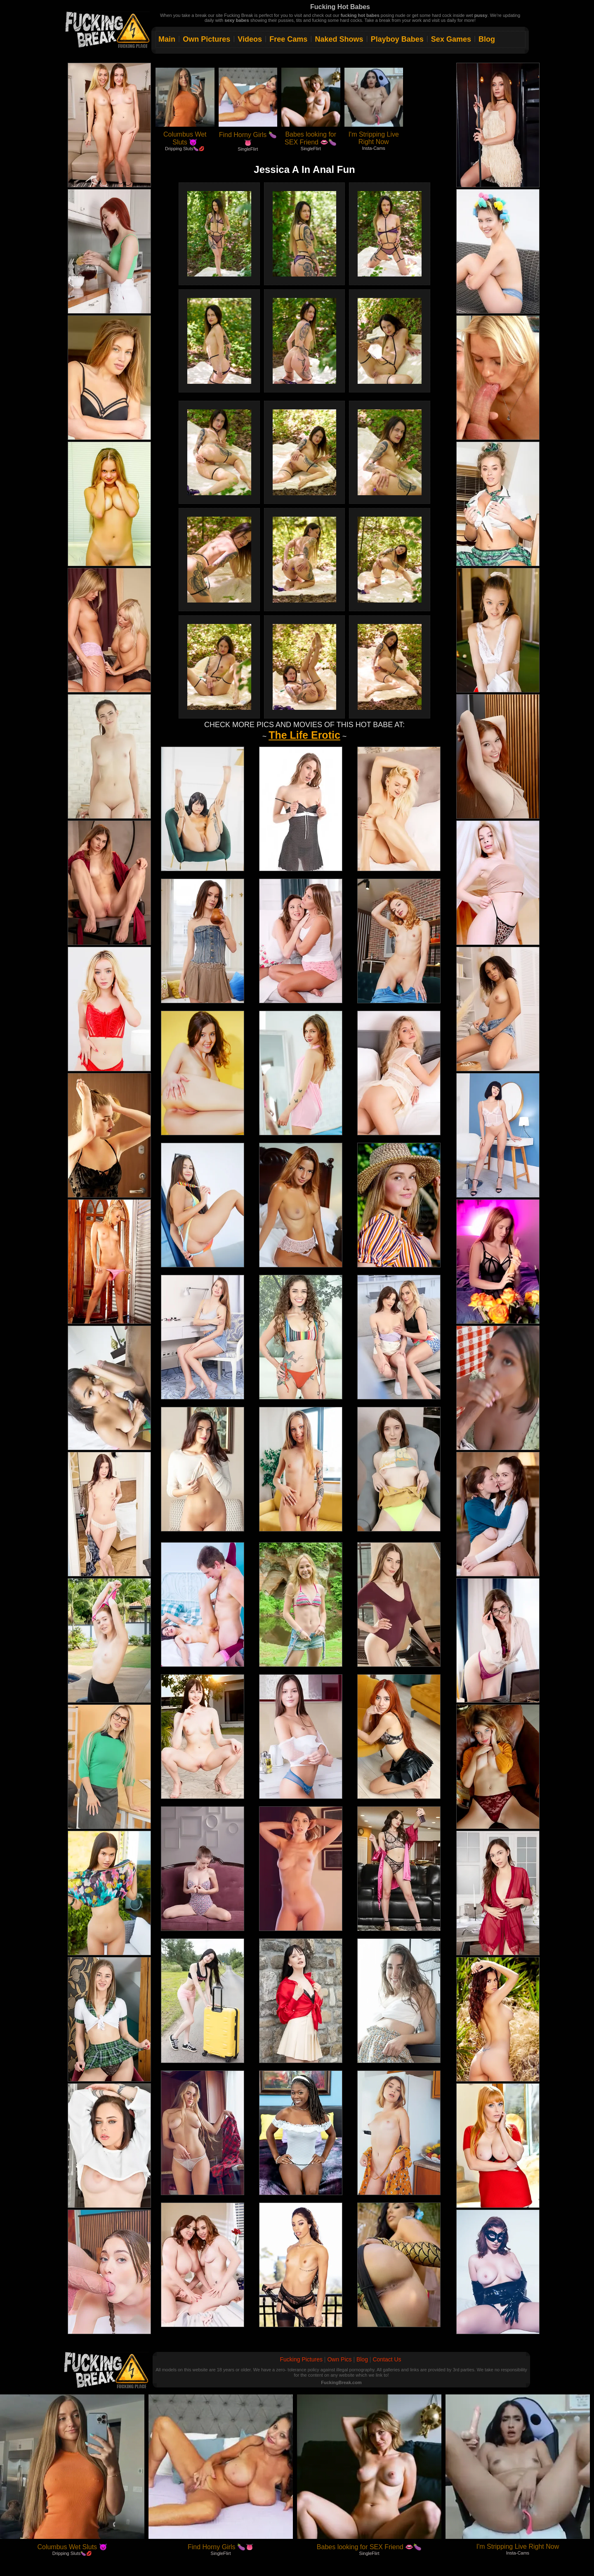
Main (166, 39)
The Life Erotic (304, 735)
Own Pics (339, 2359)
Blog (486, 39)
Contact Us (386, 2359)
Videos (250, 39)
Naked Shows (339, 39)
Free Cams (288, 39)
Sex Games (451, 39)
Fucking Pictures (301, 2359)
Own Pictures (206, 39)
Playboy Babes (397, 39)
